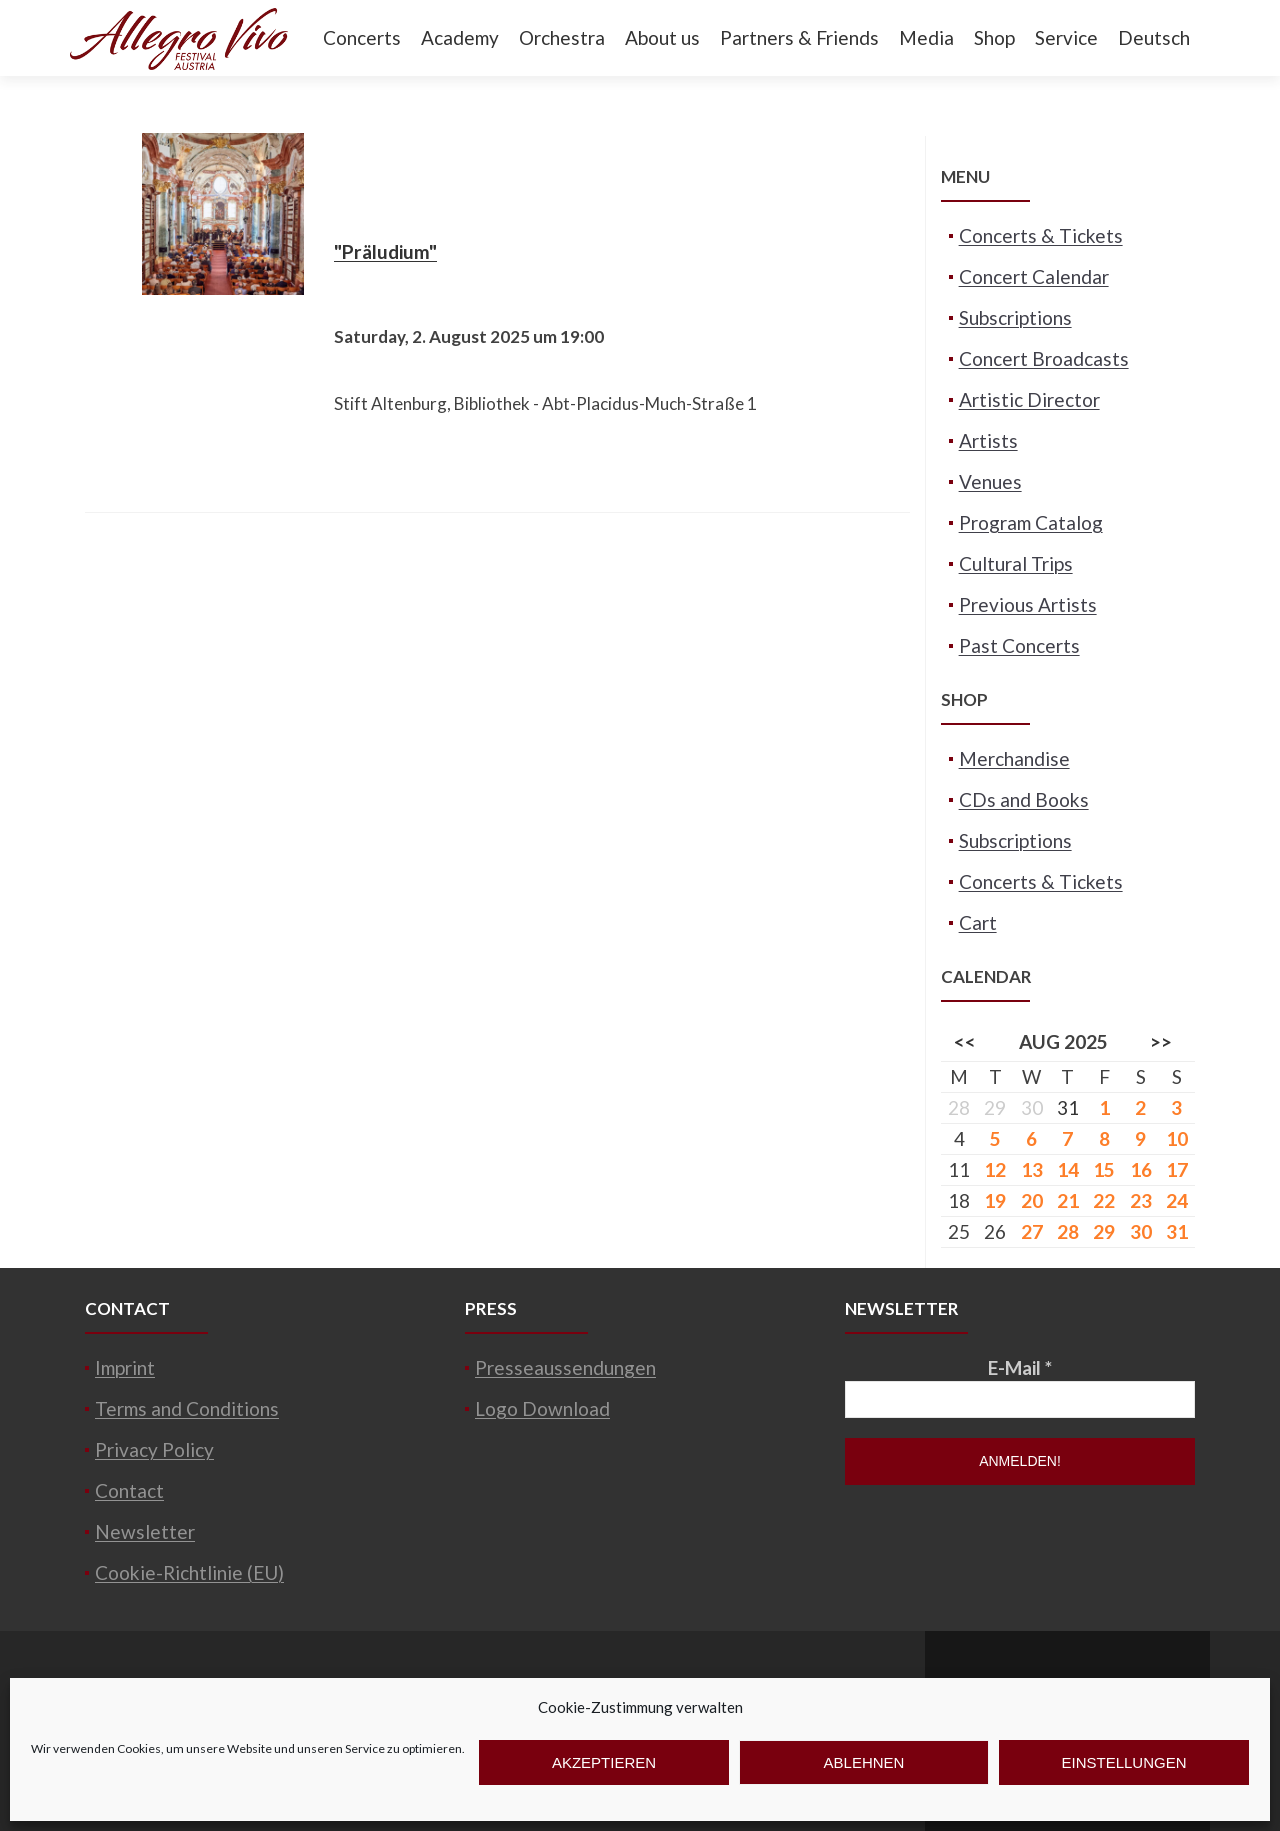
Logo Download (542, 1408)
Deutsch (1154, 37)
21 (1068, 1200)
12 (995, 1169)
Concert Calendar (1034, 276)
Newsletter (145, 1531)
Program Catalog (1031, 522)
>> (1161, 1041)
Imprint (125, 1367)
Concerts (362, 37)
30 (1141, 1231)
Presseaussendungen (565, 1367)
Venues (990, 481)
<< (965, 1041)
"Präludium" (385, 251)
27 (1032, 1231)
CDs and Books (1024, 799)
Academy (460, 37)
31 (1068, 1107)
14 (1068, 1169)
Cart (978, 922)
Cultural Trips (1016, 563)
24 (1177, 1200)
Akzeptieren (604, 1762)
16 (1141, 1169)
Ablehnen (864, 1762)
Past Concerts (1019, 645)
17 (1177, 1169)
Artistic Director (1029, 399)
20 (1032, 1200)
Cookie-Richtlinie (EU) (189, 1572)
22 (1104, 1200)
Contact (129, 1490)
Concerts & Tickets (1041, 235)
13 (1032, 1169)
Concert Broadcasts (1044, 358)
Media (926, 37)
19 (995, 1200)
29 (1104, 1231)
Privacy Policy (154, 1449)
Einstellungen (1123, 1762)
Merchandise (1014, 758)
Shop (994, 37)
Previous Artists (1028, 604)
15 (1104, 1169)
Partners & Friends (799, 37)
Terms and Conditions (187, 1408)
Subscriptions (1015, 317)
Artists (988, 440)
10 (1177, 1138)
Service (1066, 37)
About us (662, 37)
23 (1141, 1200)
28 (1068, 1231)
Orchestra (562, 37)
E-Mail (1020, 1367)
